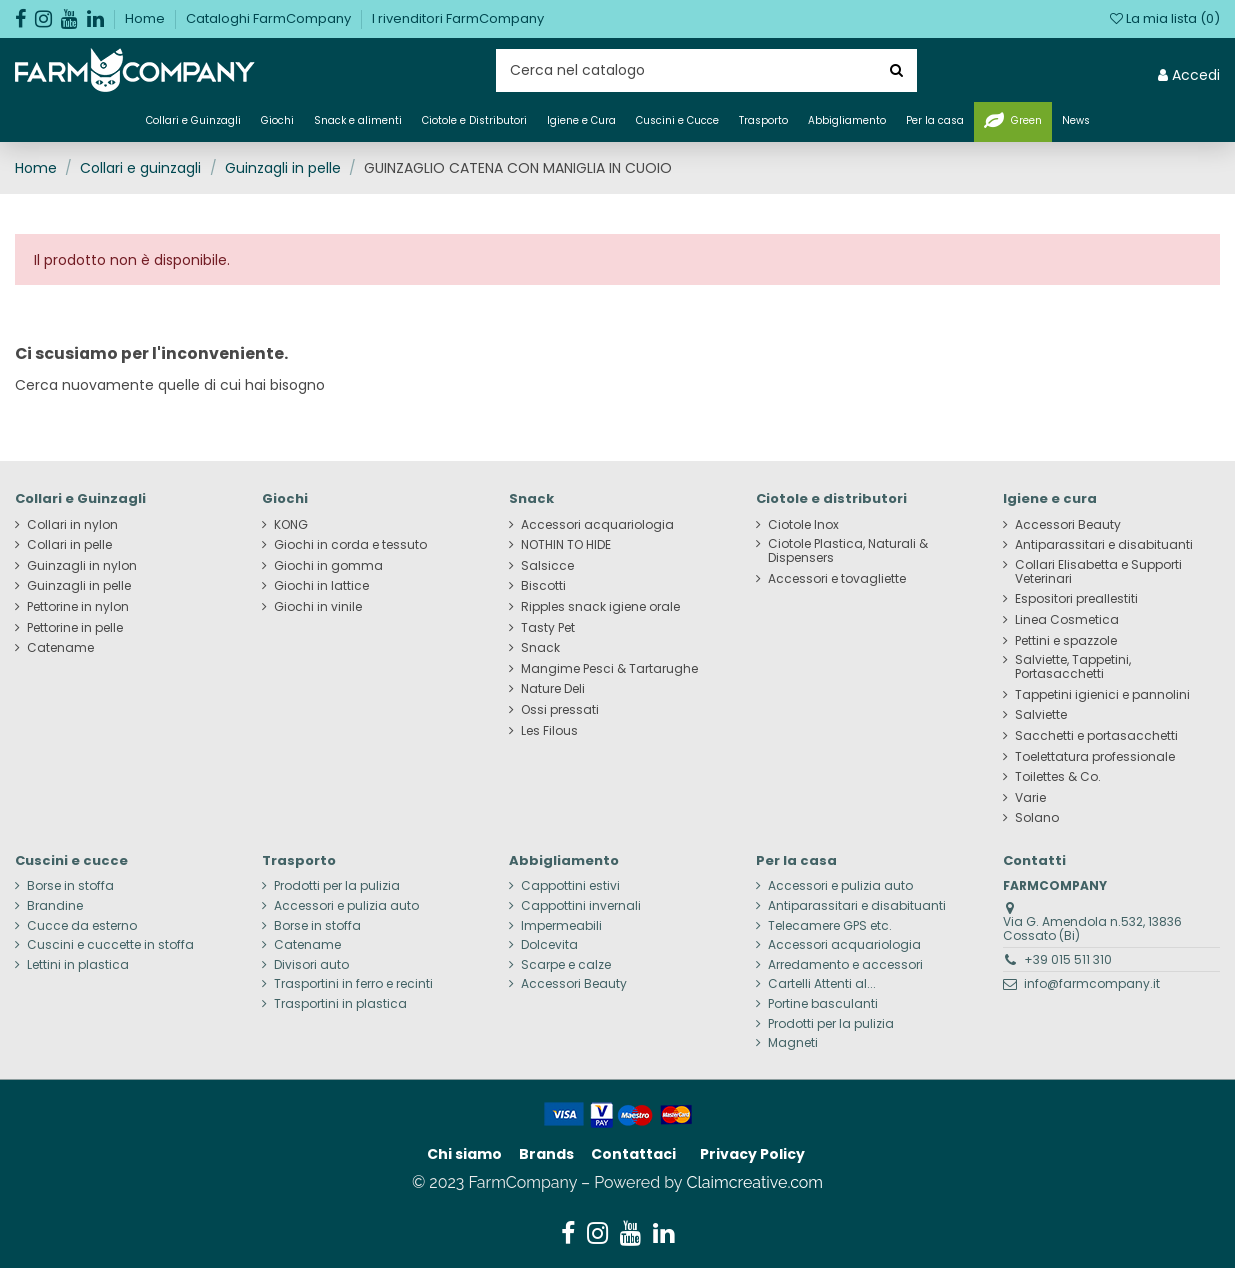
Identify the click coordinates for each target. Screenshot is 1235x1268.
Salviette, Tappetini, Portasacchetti (1073, 667)
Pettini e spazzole (1066, 641)
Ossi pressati (560, 710)
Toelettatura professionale (1095, 757)
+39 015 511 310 (1068, 959)
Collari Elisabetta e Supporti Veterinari (1098, 572)
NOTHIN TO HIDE (566, 545)
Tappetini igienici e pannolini (1102, 695)
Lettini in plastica (78, 965)
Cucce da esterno (82, 926)
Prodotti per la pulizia (337, 886)
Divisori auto (311, 965)
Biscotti (543, 586)
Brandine (55, 906)
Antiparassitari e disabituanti (1104, 545)
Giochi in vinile (318, 607)
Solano (1037, 818)
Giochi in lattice (321, 586)
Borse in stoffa (70, 886)
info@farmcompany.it (1092, 983)
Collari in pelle (69, 545)
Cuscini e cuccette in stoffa (110, 945)
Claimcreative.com (755, 1182)
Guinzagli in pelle (79, 586)
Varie (1030, 798)
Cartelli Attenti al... (822, 984)
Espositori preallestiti (1076, 599)
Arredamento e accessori (845, 965)
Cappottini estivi (570, 886)
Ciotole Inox (803, 525)
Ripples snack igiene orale (600, 607)
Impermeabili (561, 926)
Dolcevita (549, 945)
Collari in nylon (72, 525)
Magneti (793, 1043)
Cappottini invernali (581, 906)
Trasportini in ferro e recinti (353, 984)
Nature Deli (553, 689)
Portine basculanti (823, 1004)
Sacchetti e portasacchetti (1096, 736)
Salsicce (547, 566)
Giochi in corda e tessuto (350, 545)
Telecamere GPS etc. (830, 926)
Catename (60, 648)
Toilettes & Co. (1058, 777)
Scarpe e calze (566, 965)
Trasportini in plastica (340, 1004)
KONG (291, 525)
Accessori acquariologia (597, 525)
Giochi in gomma (328, 566)
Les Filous (549, 731)
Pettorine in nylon (78, 607)
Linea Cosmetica (1067, 620)
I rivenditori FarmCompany (458, 18)
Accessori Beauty (1068, 525)
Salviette (1041, 715)
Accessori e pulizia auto (346, 906)
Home (146, 18)
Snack (540, 648)
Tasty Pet (548, 628)
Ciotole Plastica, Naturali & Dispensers (848, 551)
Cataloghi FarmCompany (270, 18)
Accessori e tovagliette (837, 579)
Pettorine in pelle (75, 628)
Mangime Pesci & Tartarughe (609, 669)
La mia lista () (1165, 18)
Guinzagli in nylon (82, 566)
